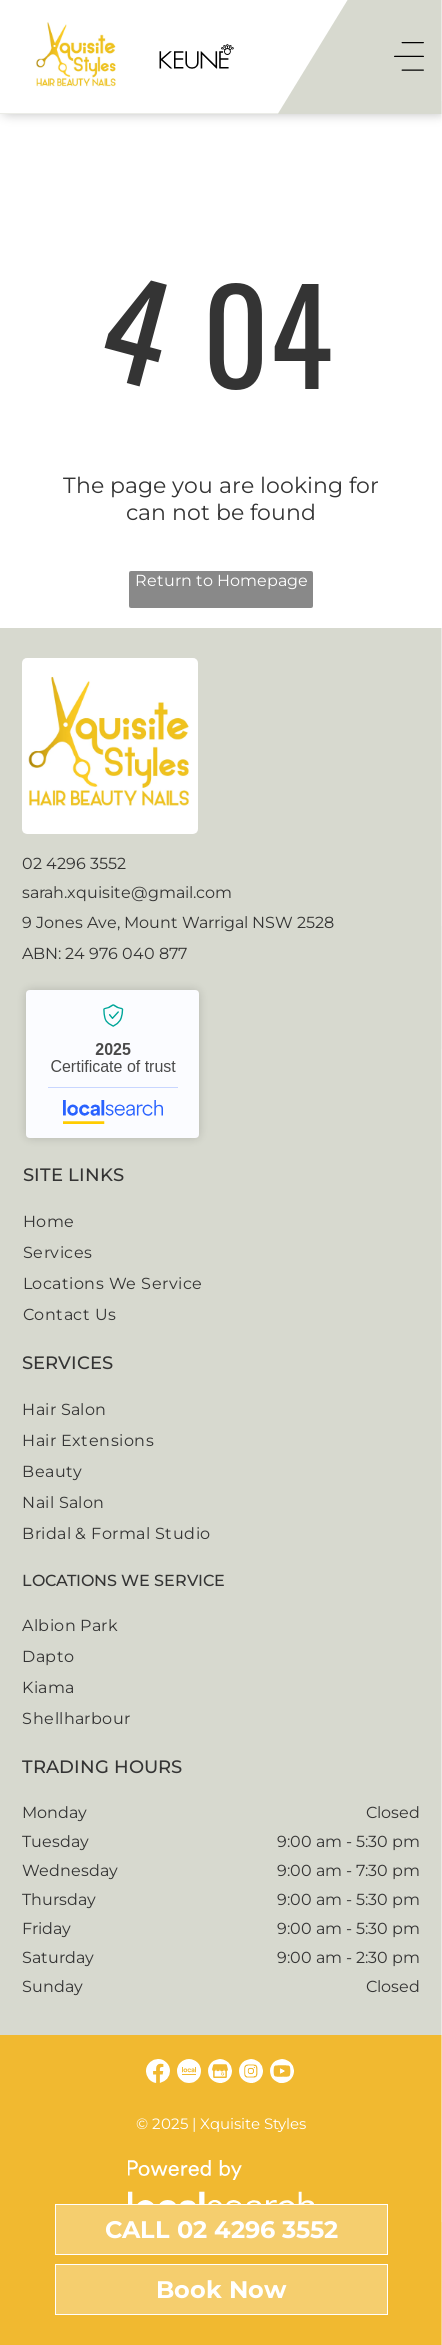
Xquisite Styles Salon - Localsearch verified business (112, 1064)
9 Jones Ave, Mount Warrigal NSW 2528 (178, 922)
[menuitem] (221, 1221)
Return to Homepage (221, 580)
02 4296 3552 (74, 863)
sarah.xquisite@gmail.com (127, 892)
